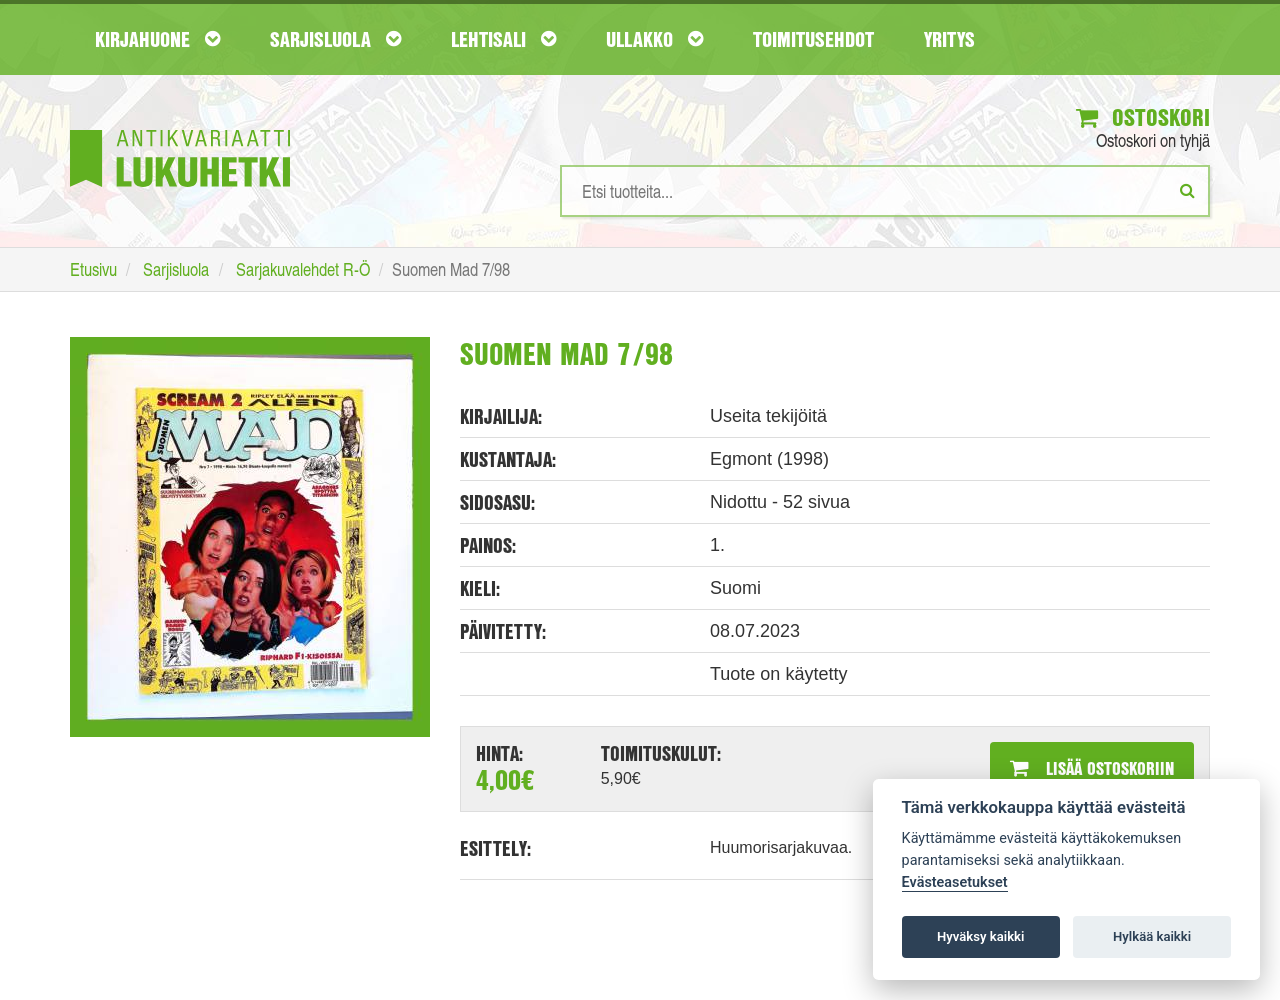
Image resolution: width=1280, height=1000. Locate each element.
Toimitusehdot (813, 39)
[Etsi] (1187, 190)
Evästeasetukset (955, 882)
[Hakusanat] (885, 191)
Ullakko (654, 39)
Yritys (949, 39)
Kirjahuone (157, 39)
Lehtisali (503, 39)
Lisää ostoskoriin (1092, 768)
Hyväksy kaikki (980, 936)
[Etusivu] (180, 128)
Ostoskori (1143, 117)
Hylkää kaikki (1152, 936)
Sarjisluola (335, 39)
